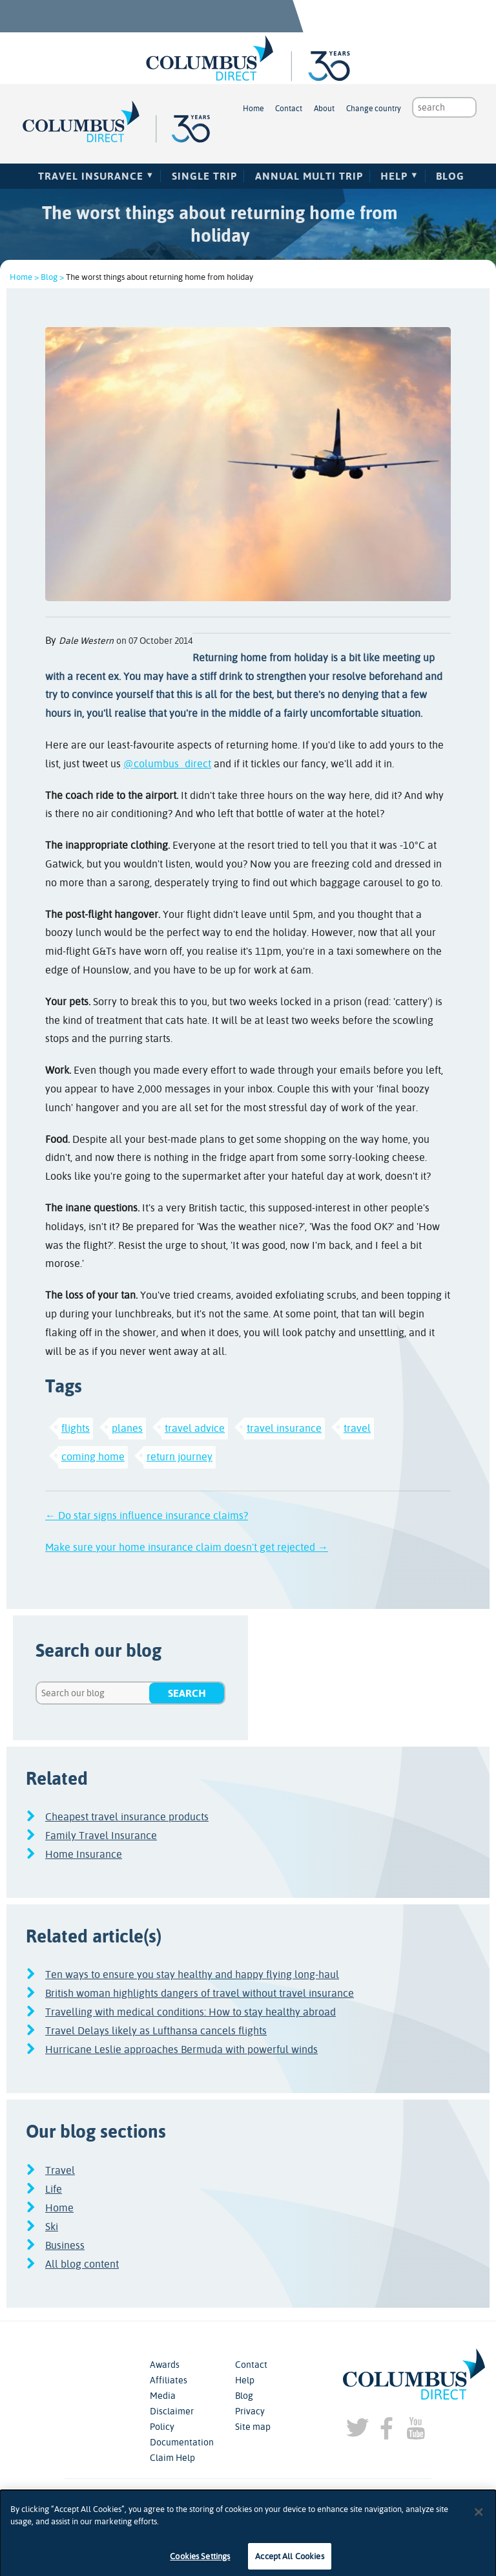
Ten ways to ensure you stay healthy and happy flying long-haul (192, 1974)
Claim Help (172, 2458)
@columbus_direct (167, 764)
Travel (60, 2170)
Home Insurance (83, 1854)
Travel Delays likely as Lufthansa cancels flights (156, 2031)
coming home (93, 1457)
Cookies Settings (200, 2563)
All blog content (82, 2264)
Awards (165, 2364)
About (324, 108)
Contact (288, 108)
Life (53, 2189)
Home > (24, 277)
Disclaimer (172, 2411)
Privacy (250, 2411)
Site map (253, 2427)
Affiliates (168, 2380)
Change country (373, 108)
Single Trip (204, 176)
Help (394, 176)
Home (253, 108)
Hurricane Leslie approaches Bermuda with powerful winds (181, 2049)
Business (65, 2245)
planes (127, 1428)
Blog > (52, 277)
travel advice (195, 1428)
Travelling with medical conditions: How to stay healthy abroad (190, 2012)
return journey (179, 1457)
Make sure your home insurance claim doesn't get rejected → (186, 1547)
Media (163, 2395)
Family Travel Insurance (101, 1835)
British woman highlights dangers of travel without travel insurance (199, 1993)
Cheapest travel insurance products (127, 1817)
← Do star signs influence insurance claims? (146, 1515)
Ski (51, 2226)
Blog (450, 176)
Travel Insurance (90, 176)
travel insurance (284, 1428)
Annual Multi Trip (309, 176)
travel (357, 1428)
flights (75, 1428)
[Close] (478, 2519)
